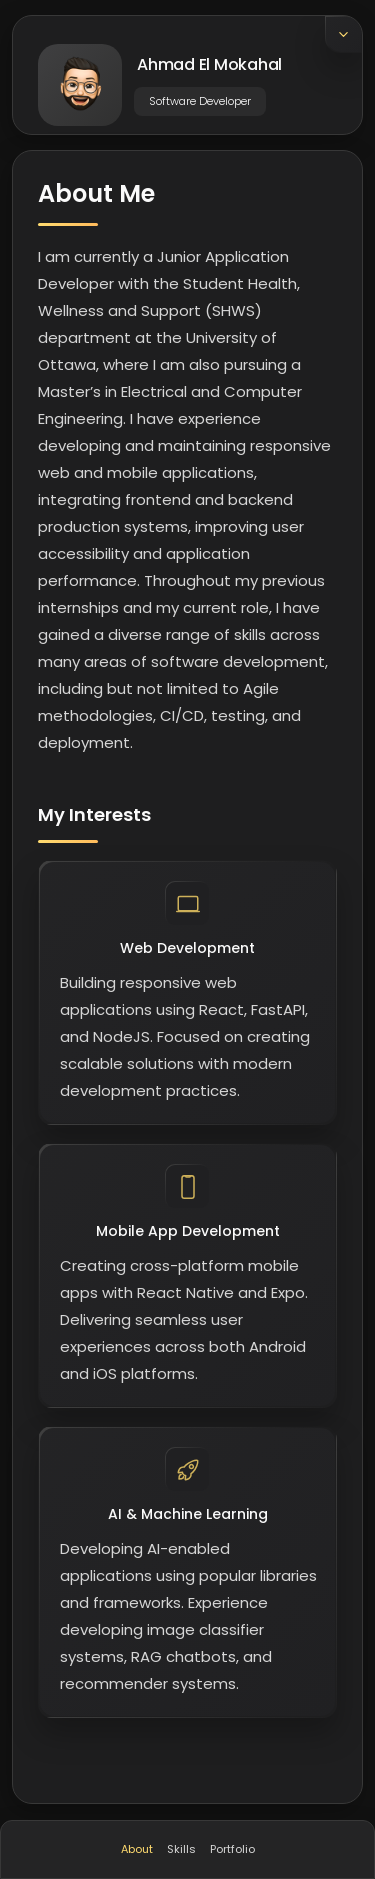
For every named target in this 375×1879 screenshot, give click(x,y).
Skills (181, 1849)
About (137, 1849)
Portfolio (232, 1849)
